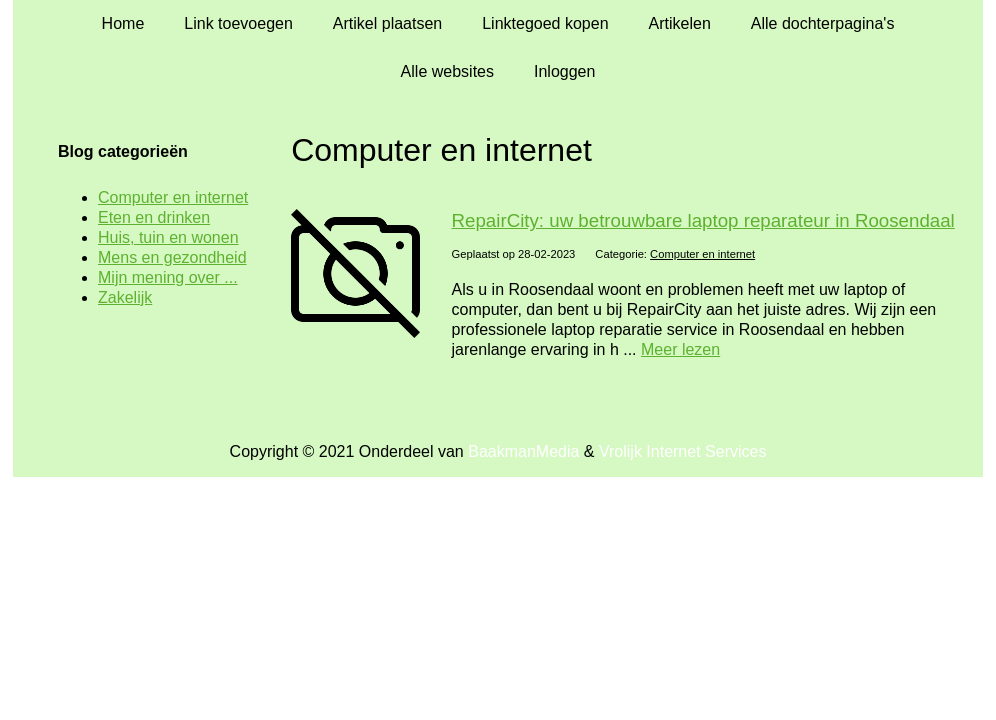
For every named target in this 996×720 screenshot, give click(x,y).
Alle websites (447, 71)
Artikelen (680, 23)
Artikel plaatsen (387, 23)
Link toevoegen (238, 23)
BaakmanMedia (523, 451)
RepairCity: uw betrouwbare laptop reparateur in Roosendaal (703, 220)
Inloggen (564, 71)
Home (123, 23)
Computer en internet (702, 254)
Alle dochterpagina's (823, 23)
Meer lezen (680, 349)
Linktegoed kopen (545, 23)
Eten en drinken (154, 217)
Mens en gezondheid (172, 257)
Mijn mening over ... (168, 277)
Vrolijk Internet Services (682, 451)
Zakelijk (125, 297)
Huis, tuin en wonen (168, 237)
